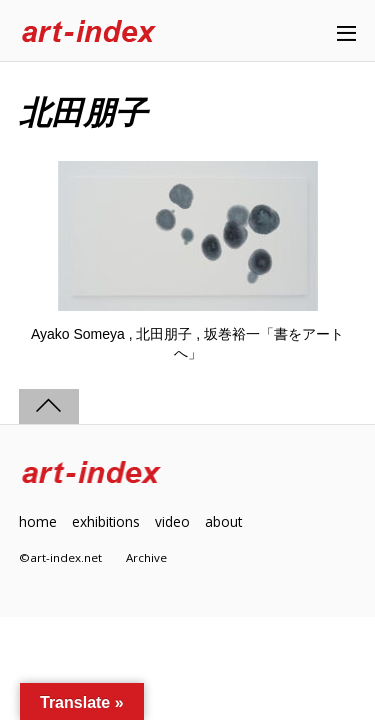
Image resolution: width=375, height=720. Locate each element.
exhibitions (106, 521)
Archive (146, 557)
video (172, 521)
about (223, 521)
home (38, 521)
